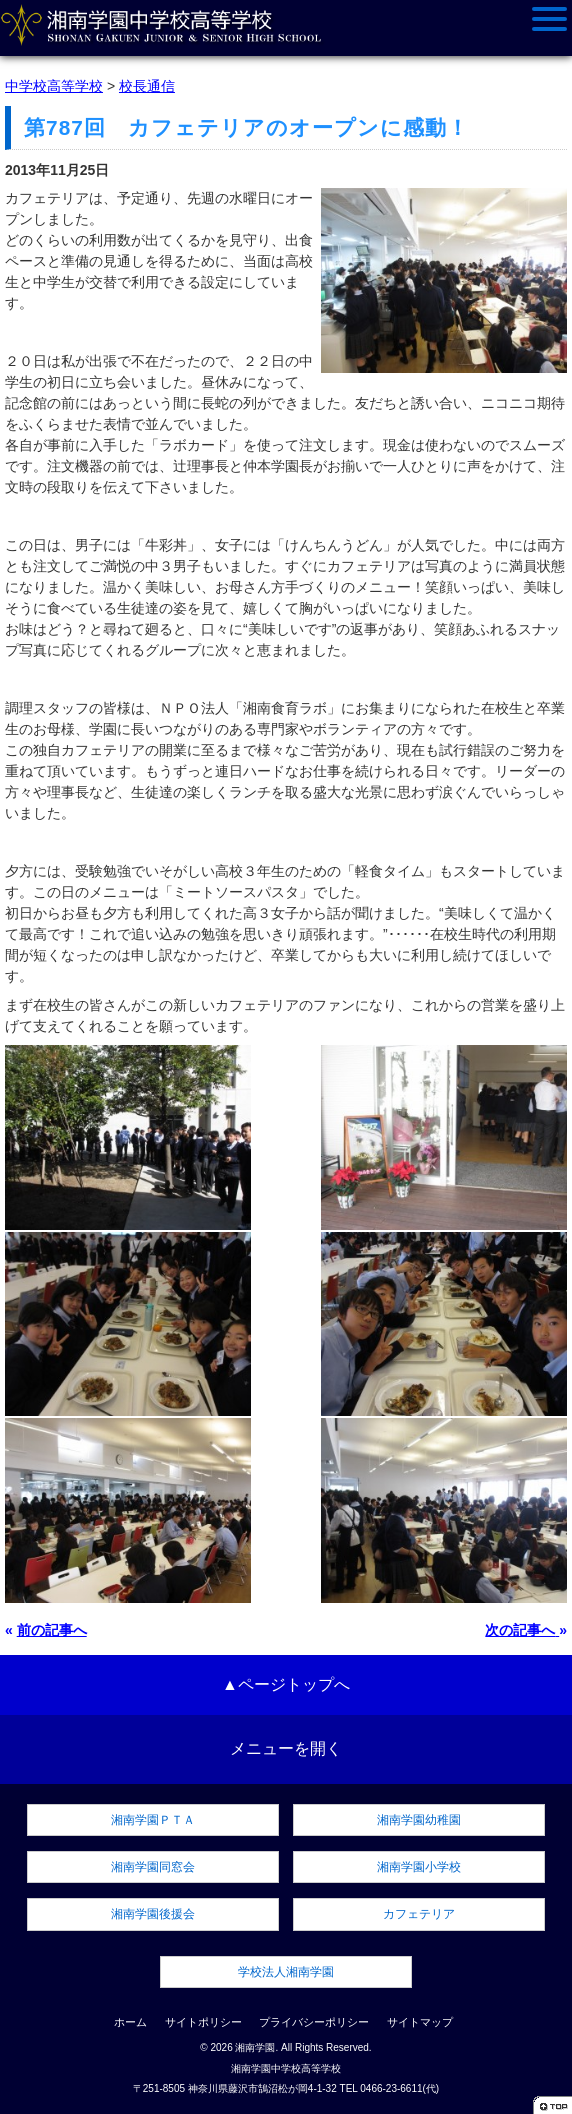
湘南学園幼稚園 (419, 1820)
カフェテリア (419, 1914)
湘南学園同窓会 (153, 1867)
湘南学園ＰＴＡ (153, 1820)
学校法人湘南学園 (286, 1972)
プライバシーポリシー (314, 2022)
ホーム (130, 2022)
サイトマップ (420, 2022)
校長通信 (147, 86)
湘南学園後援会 (153, 1914)
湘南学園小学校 (419, 1867)
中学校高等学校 (54, 86)
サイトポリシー (203, 2022)
